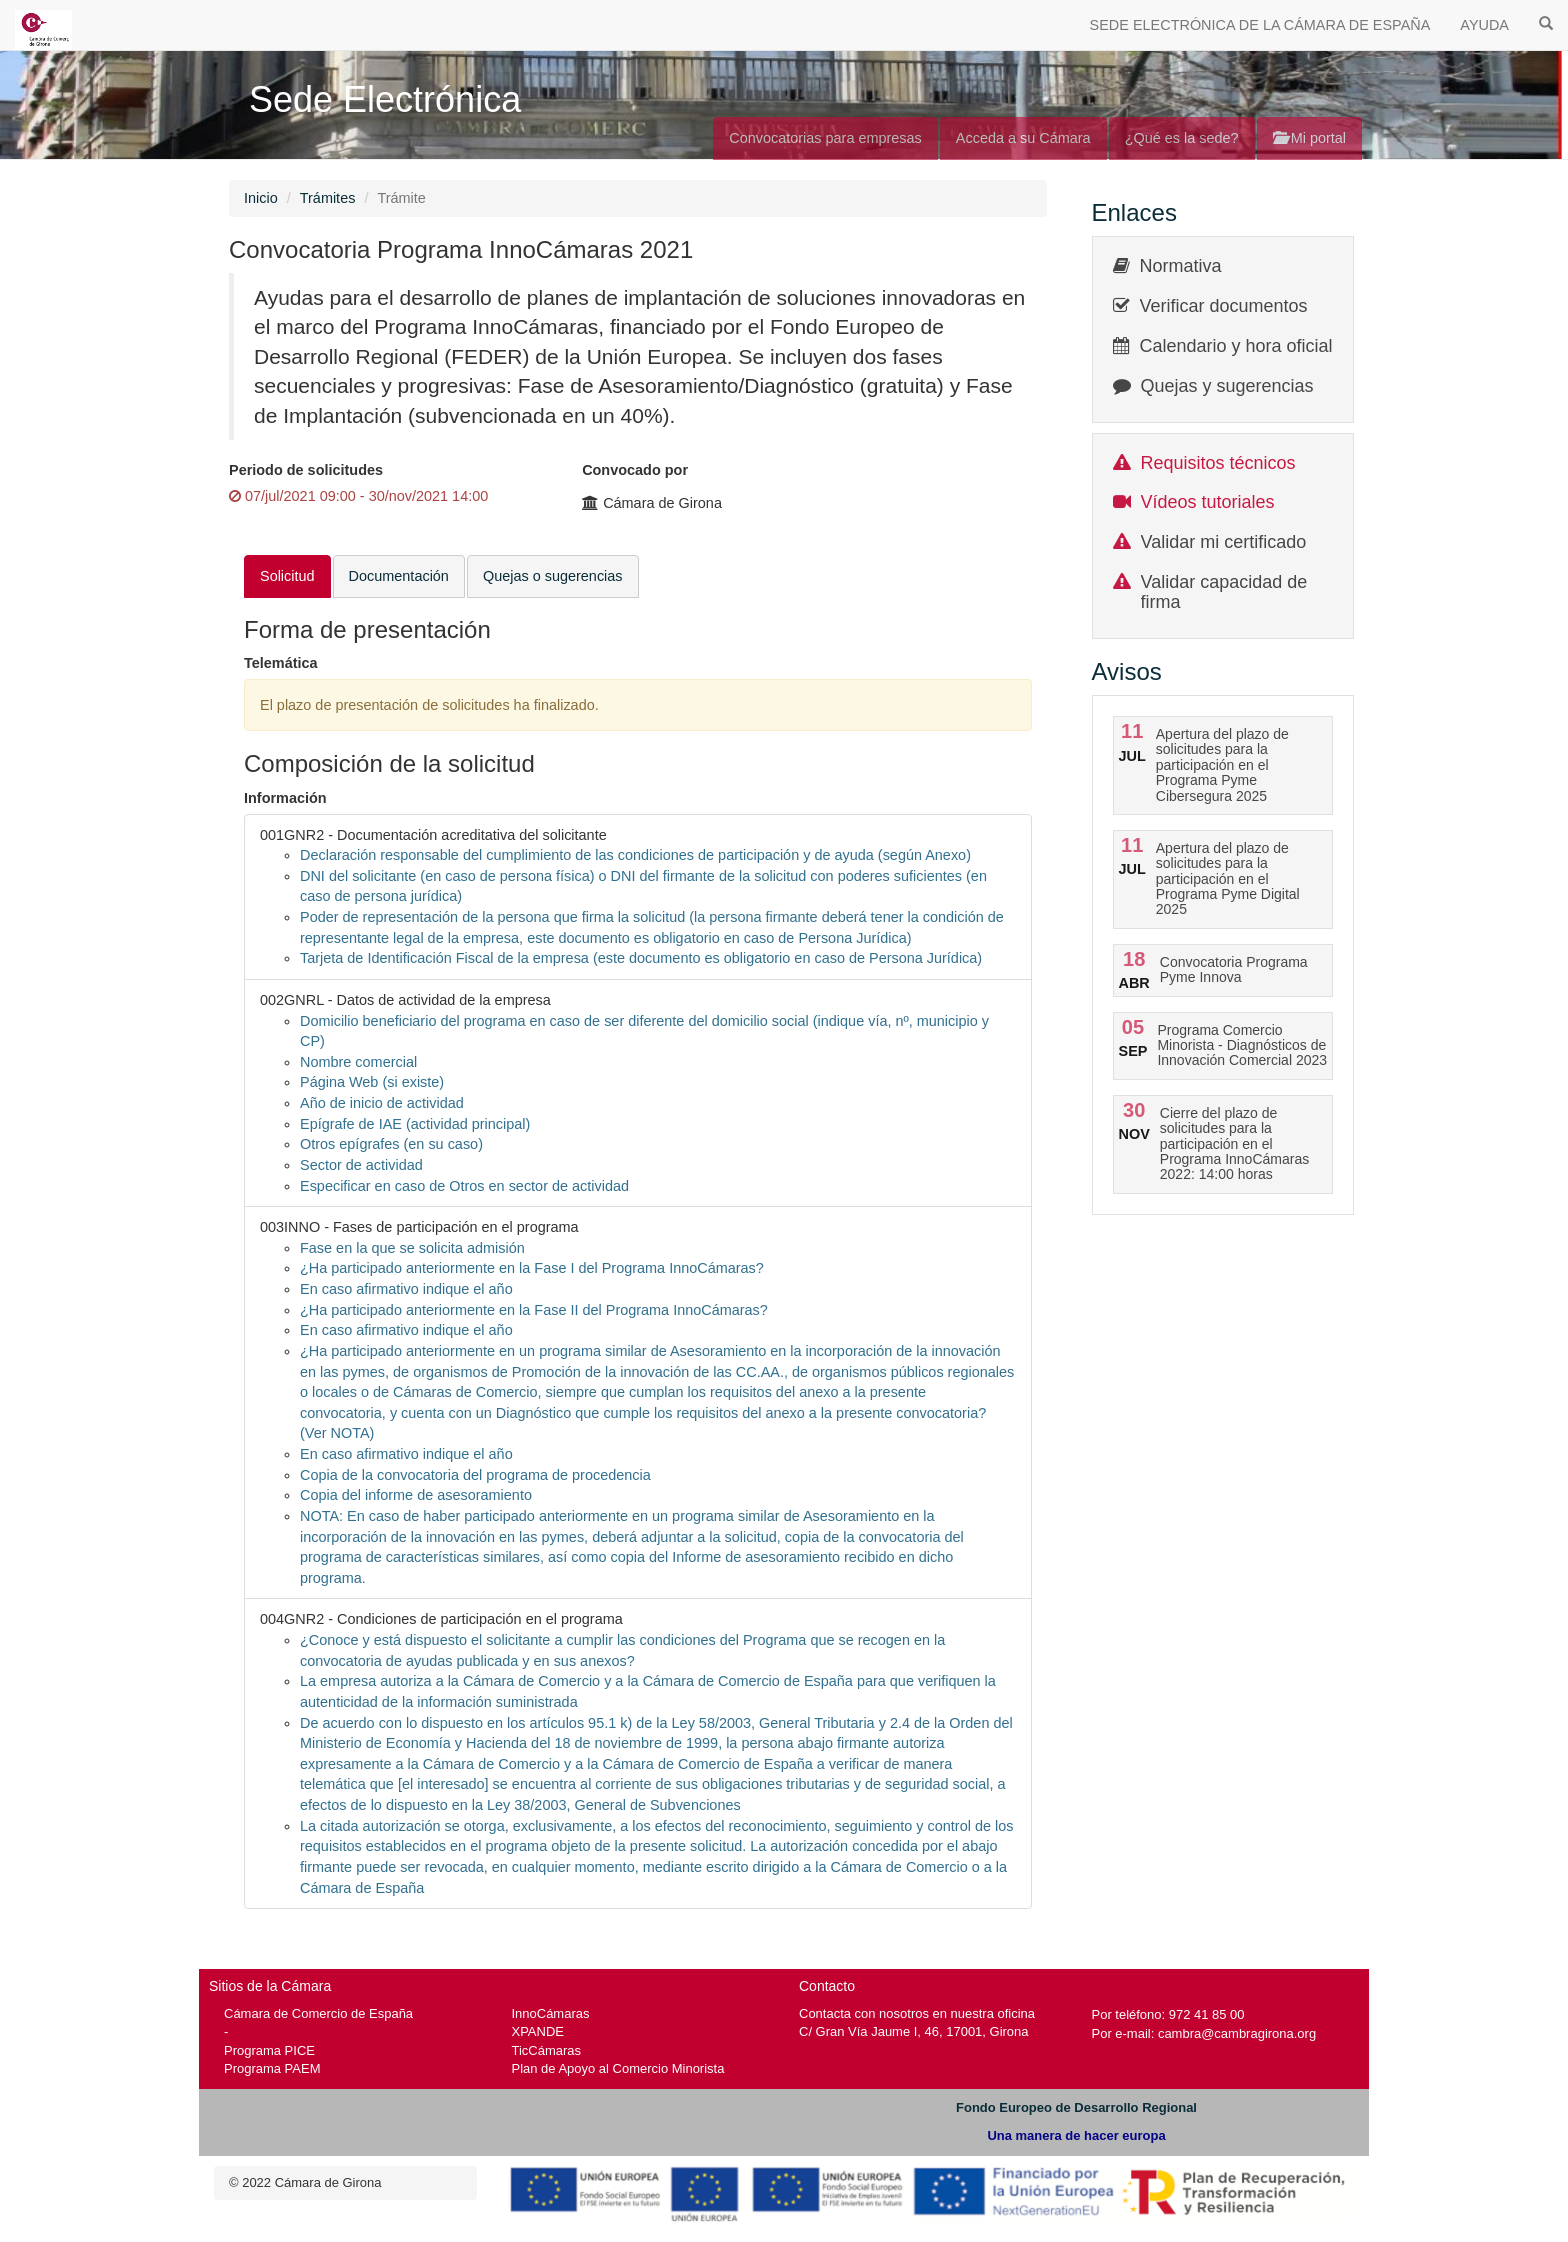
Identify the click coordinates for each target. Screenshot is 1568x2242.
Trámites (328, 198)
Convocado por (635, 470)
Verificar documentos (1224, 306)
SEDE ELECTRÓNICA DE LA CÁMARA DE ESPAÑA (1260, 25)
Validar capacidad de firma (1224, 592)
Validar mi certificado (1224, 542)
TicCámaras (547, 2050)
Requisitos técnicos (1218, 463)
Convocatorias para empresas (825, 138)
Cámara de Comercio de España (318, 2013)
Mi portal (1309, 138)
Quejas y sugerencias (1227, 386)
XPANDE (538, 2031)
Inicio (261, 198)
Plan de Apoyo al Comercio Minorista (618, 2068)
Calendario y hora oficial (1236, 346)
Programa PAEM (272, 2068)
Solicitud (287, 576)
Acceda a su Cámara (1023, 138)
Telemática (281, 663)
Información (285, 798)
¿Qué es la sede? (1182, 138)
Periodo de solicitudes (306, 470)
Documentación (399, 576)
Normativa (1181, 266)
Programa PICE (269, 2050)
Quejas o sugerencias (553, 576)
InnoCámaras (551, 2013)
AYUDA (1484, 25)
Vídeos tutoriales (1208, 502)
